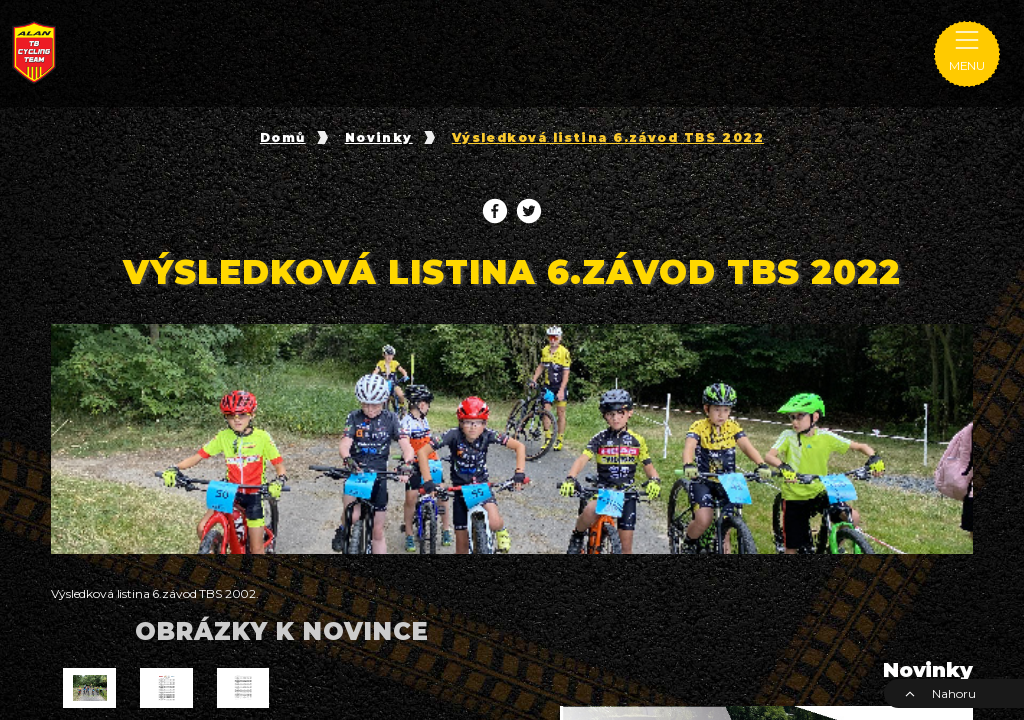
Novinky (379, 138)
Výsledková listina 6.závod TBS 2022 (608, 138)
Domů (283, 138)
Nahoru (940, 693)
